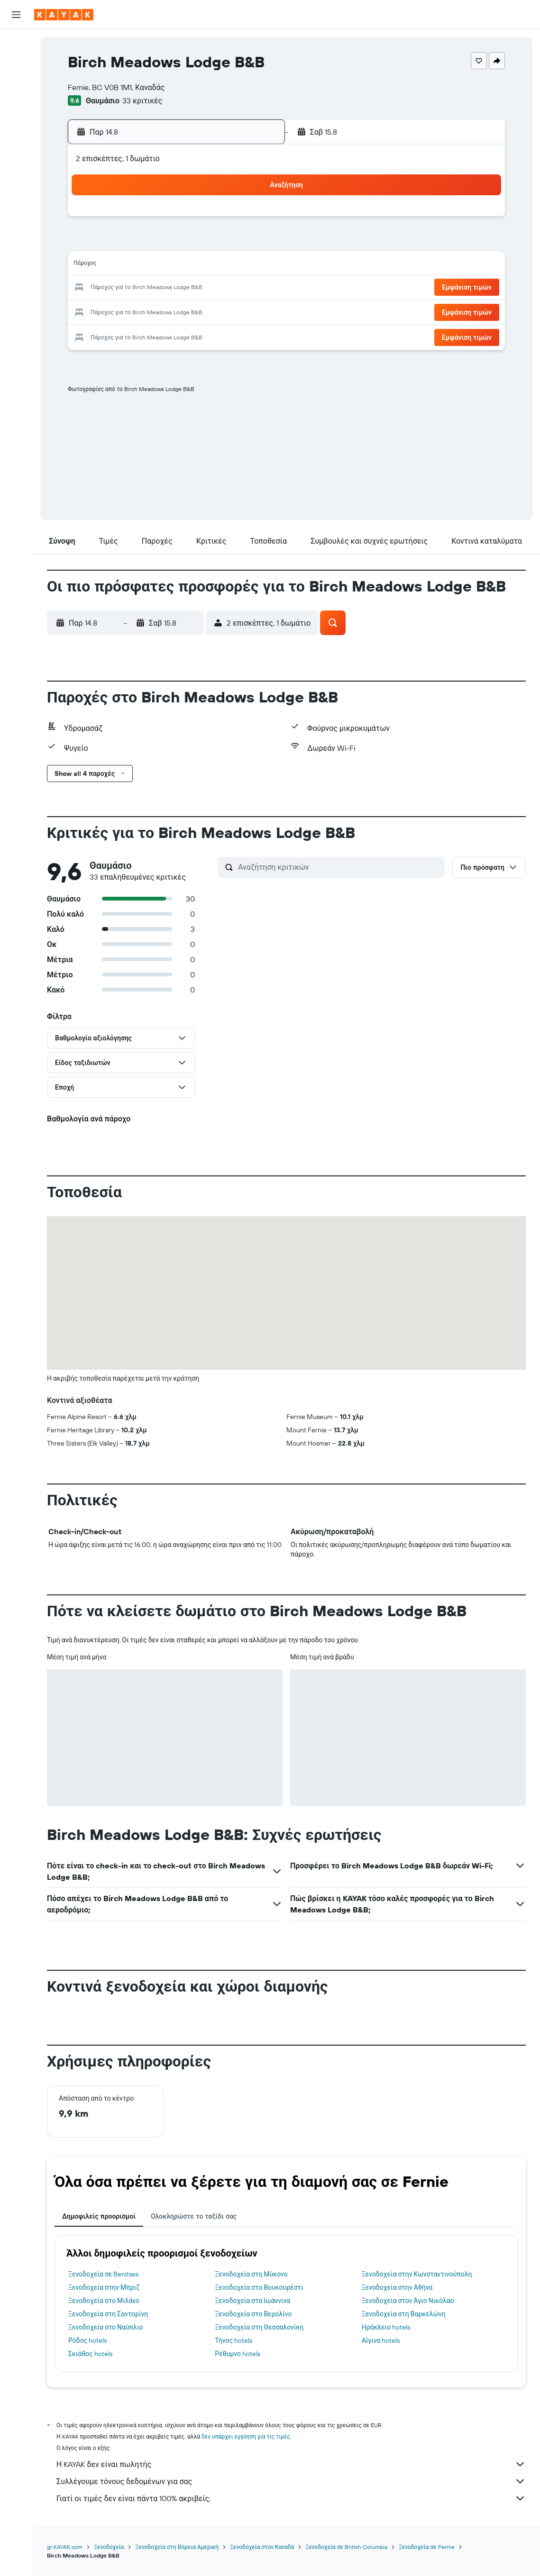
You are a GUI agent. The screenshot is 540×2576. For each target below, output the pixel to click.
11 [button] (140, 265)
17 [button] (117, 288)
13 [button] (186, 265)
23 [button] (254, 288)
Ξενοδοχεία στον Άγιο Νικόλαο (408, 2300)
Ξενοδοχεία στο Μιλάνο (103, 2300)
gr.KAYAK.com (64, 2546)
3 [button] (118, 242)
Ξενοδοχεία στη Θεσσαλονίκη (259, 2327)
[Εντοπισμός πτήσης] (16, 130)
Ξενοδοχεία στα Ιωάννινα (252, 2300)
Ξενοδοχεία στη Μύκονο (251, 2274)
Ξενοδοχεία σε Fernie (427, 2546)
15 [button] (231, 265)
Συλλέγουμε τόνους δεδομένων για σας (291, 2481)
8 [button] (231, 242)
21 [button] (208, 288)
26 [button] (163, 311)
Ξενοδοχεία (109, 2546)
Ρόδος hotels (87, 2340)
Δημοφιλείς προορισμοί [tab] (99, 2216)
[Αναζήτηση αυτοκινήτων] (16, 83)
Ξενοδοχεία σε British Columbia (346, 2546)
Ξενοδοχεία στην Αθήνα (397, 2287)
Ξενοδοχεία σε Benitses (103, 2274)
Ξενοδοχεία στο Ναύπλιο (105, 2327)
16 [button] (254, 265)
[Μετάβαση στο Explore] (16, 110)
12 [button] (163, 265)
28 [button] (208, 311)
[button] (16, 14)
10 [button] (118, 265)
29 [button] (231, 311)
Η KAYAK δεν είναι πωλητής (291, 2464)
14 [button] (208, 265)
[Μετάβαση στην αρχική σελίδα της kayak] (63, 14)
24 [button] (117, 311)
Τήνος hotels (233, 2340)
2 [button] (254, 220)
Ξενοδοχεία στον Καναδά (262, 2546)
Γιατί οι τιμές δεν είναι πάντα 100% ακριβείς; (291, 2498)
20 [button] (186, 288)
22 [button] (231, 288)
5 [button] (163, 242)
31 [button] (117, 333)
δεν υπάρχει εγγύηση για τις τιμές (245, 2436)
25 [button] (140, 311)
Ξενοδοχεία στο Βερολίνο (253, 2314)
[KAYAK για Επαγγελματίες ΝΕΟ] (16, 150)
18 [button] (140, 288)
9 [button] (254, 242)
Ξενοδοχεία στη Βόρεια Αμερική (177, 2546)
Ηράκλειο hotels (386, 2327)
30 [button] (254, 311)
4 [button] (140, 242)
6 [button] (186, 242)
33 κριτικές (142, 100)
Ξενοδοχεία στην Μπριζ (103, 2287)
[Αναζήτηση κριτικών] (339, 867)
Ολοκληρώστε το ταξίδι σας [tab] (194, 2216)
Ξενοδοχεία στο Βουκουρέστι (259, 2287)
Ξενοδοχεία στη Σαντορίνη (108, 2314)
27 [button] (186, 311)
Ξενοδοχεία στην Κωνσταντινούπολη (417, 2274)
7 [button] (209, 242)
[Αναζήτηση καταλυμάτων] (16, 63)
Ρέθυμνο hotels (237, 2353)
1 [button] (231, 220)
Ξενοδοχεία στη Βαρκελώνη (404, 2314)
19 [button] (163, 288)
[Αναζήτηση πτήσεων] (16, 43)
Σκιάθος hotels (90, 2353)
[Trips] (16, 177)
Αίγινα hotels (381, 2340)
